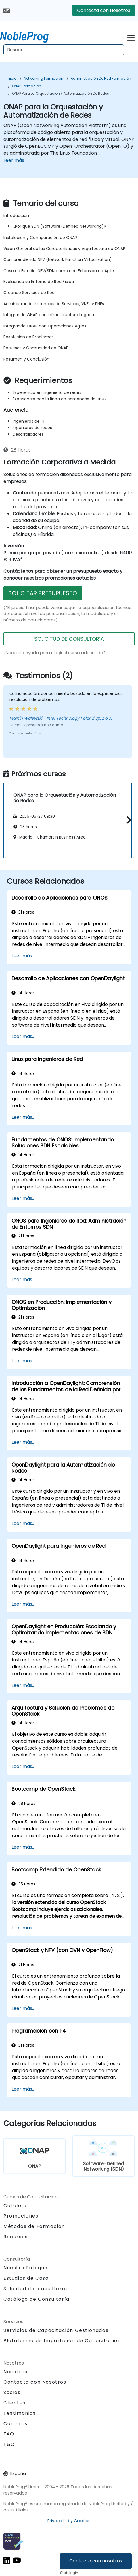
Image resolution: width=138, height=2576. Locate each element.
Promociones (21, 2216)
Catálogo (15, 2205)
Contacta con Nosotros (103, 10)
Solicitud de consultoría (35, 2289)
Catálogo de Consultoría (36, 2299)
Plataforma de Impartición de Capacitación (62, 2340)
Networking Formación (43, 78)
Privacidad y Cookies (69, 2521)
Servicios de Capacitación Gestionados (55, 2330)
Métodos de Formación (34, 2226)
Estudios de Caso (26, 2278)
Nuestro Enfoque (25, 2267)
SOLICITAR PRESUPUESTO (42, 593)
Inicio (11, 78)
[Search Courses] (63, 49)
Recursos (15, 2236)
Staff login (69, 2572)
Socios (12, 2392)
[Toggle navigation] (131, 37)
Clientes (14, 2402)
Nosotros (15, 2371)
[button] (127, 819)
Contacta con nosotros (95, 2561)
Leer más (13, 160)
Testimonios (19, 2413)
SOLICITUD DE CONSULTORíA (69, 638)
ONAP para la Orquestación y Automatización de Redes (60, 93)
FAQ (8, 2434)
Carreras (15, 2423)
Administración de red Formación (101, 78)
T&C (9, 2444)
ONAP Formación (26, 86)
